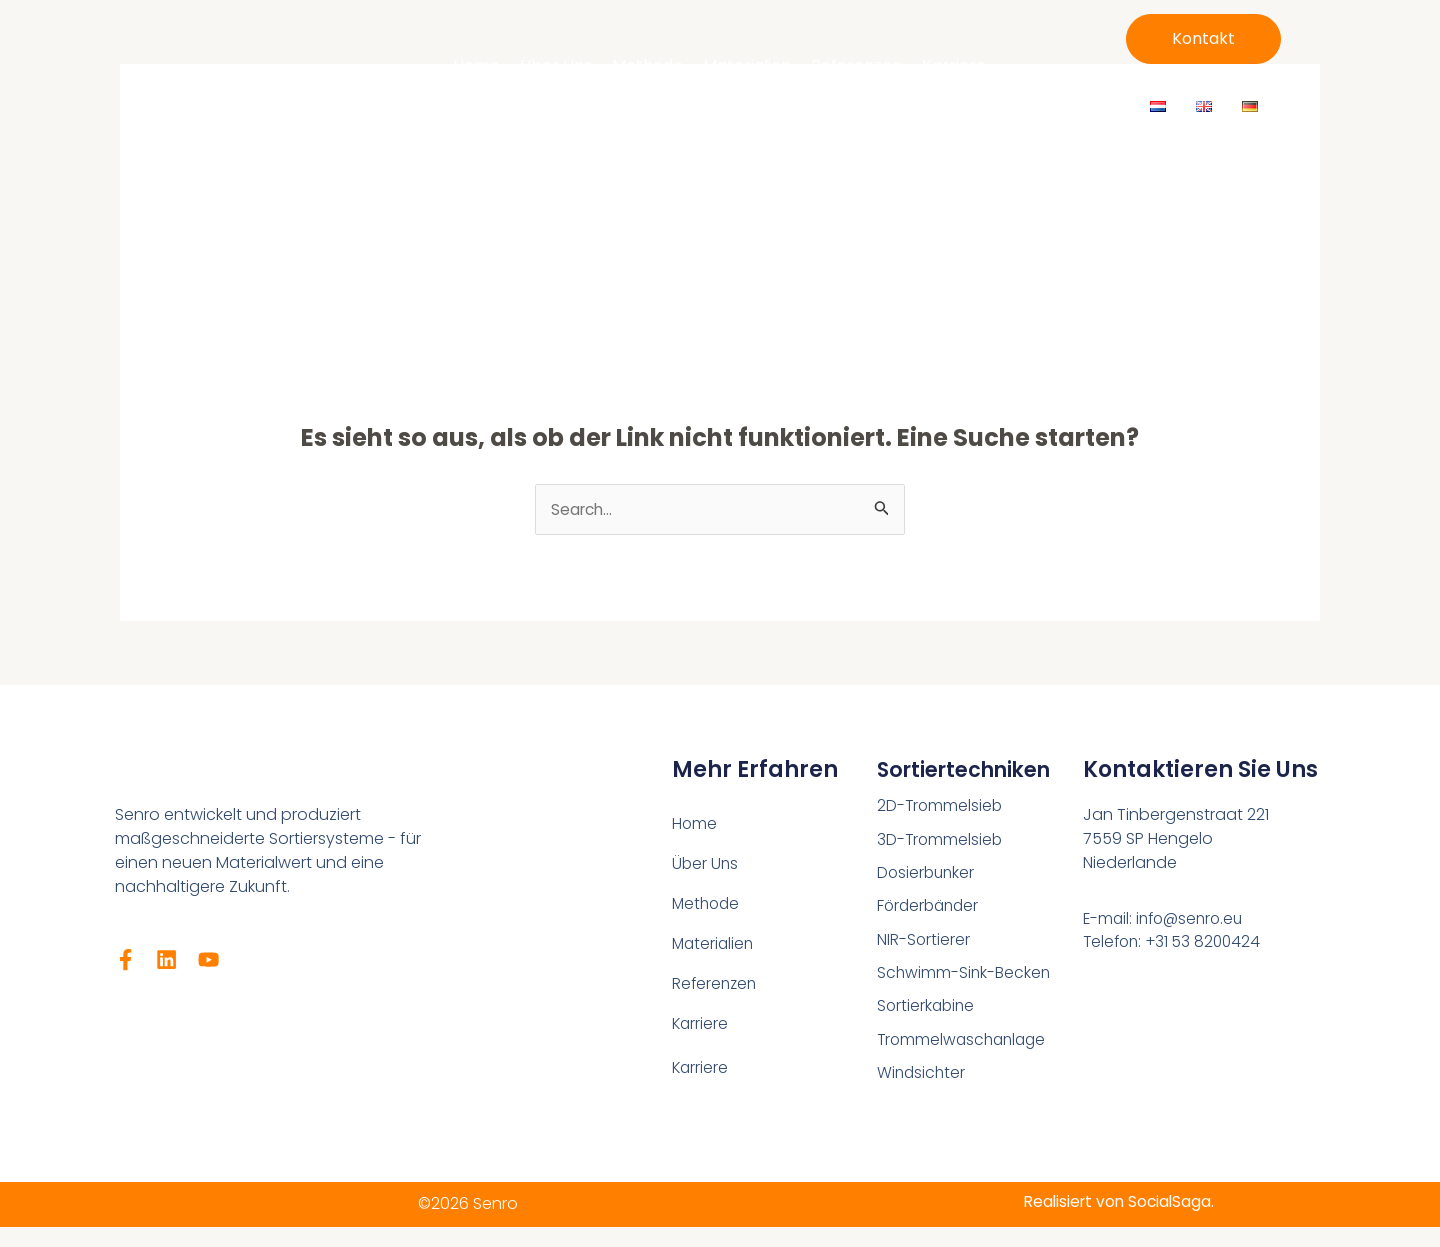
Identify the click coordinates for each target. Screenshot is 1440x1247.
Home (476, 65)
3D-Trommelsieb (941, 840)
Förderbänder (930, 908)
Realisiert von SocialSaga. (1115, 1201)
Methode (647, 65)
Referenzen (856, 65)
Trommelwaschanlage (965, 1044)
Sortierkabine (927, 1010)
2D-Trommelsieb (941, 806)
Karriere (954, 65)
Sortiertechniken (972, 770)
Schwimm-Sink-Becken (965, 976)
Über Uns (556, 65)
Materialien (747, 65)
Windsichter (922, 1078)
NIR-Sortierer (924, 942)
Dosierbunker (927, 874)
